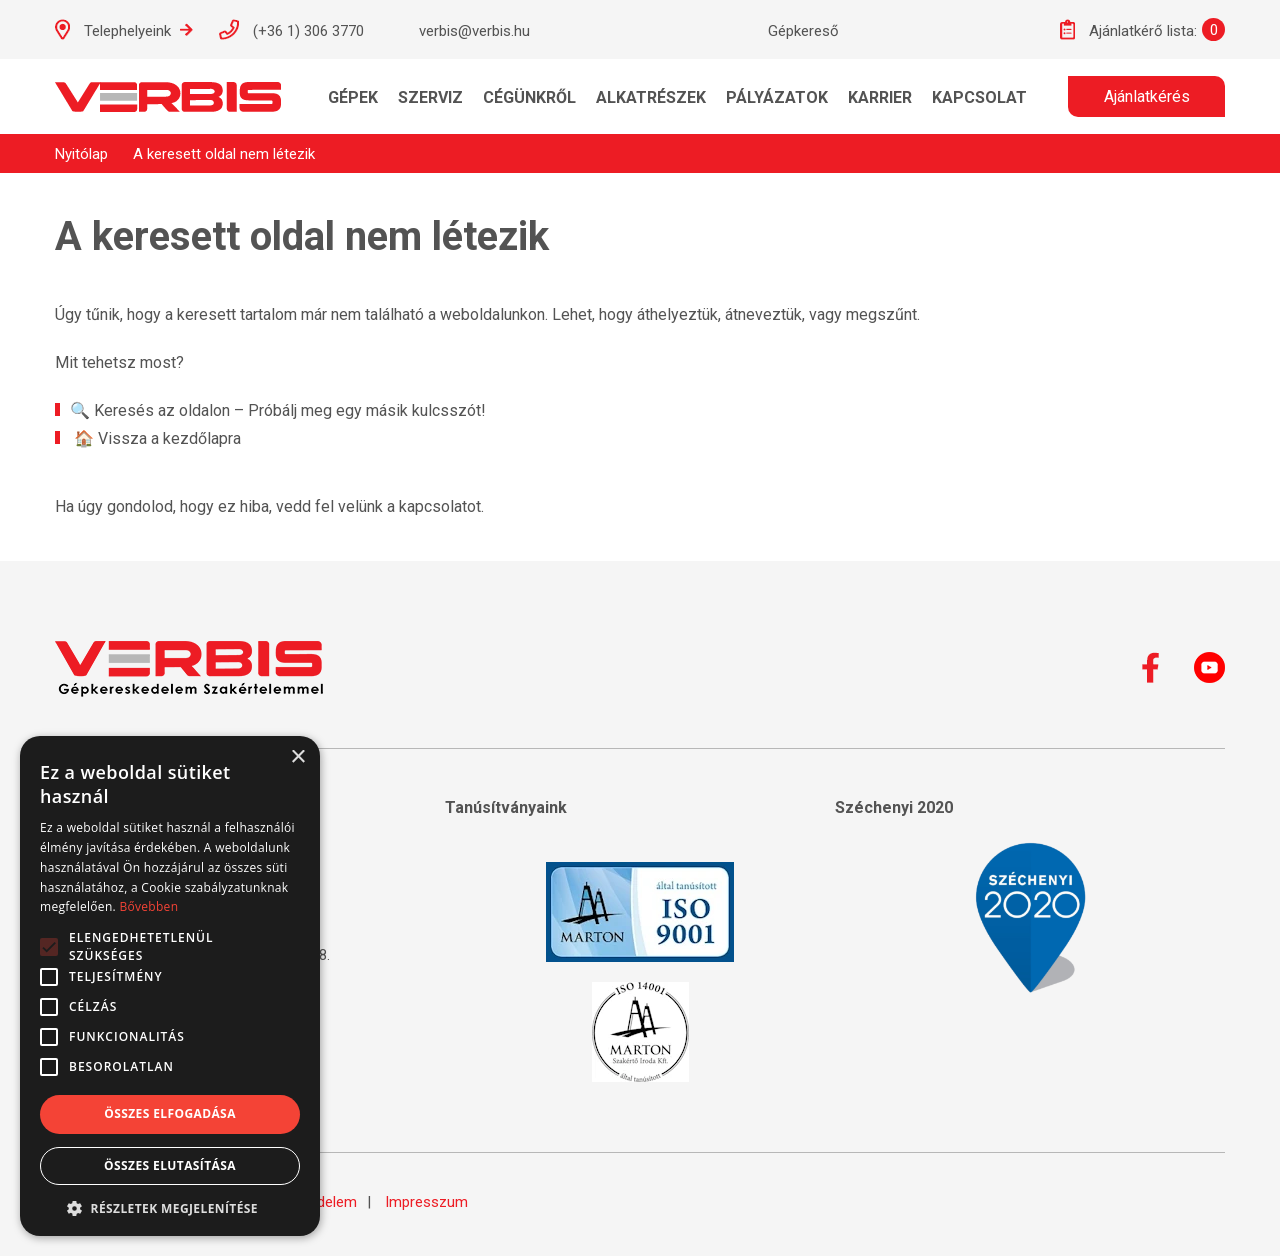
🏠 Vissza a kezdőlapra (157, 438)
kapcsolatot (440, 506)
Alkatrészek (651, 97)
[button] (170, 1207)
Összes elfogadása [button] (170, 1113)
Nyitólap (81, 154)
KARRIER (880, 97)
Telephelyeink (124, 29)
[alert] (170, 986)
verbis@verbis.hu (457, 30)
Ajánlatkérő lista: (1128, 29)
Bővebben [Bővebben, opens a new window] (148, 906)
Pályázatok (777, 97)
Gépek (353, 97)
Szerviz (430, 97)
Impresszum (426, 1202)
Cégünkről (529, 97)
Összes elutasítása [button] (170, 1165)
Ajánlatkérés (1147, 96)
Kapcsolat (979, 97)
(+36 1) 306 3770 (291, 29)
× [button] (297, 757)
